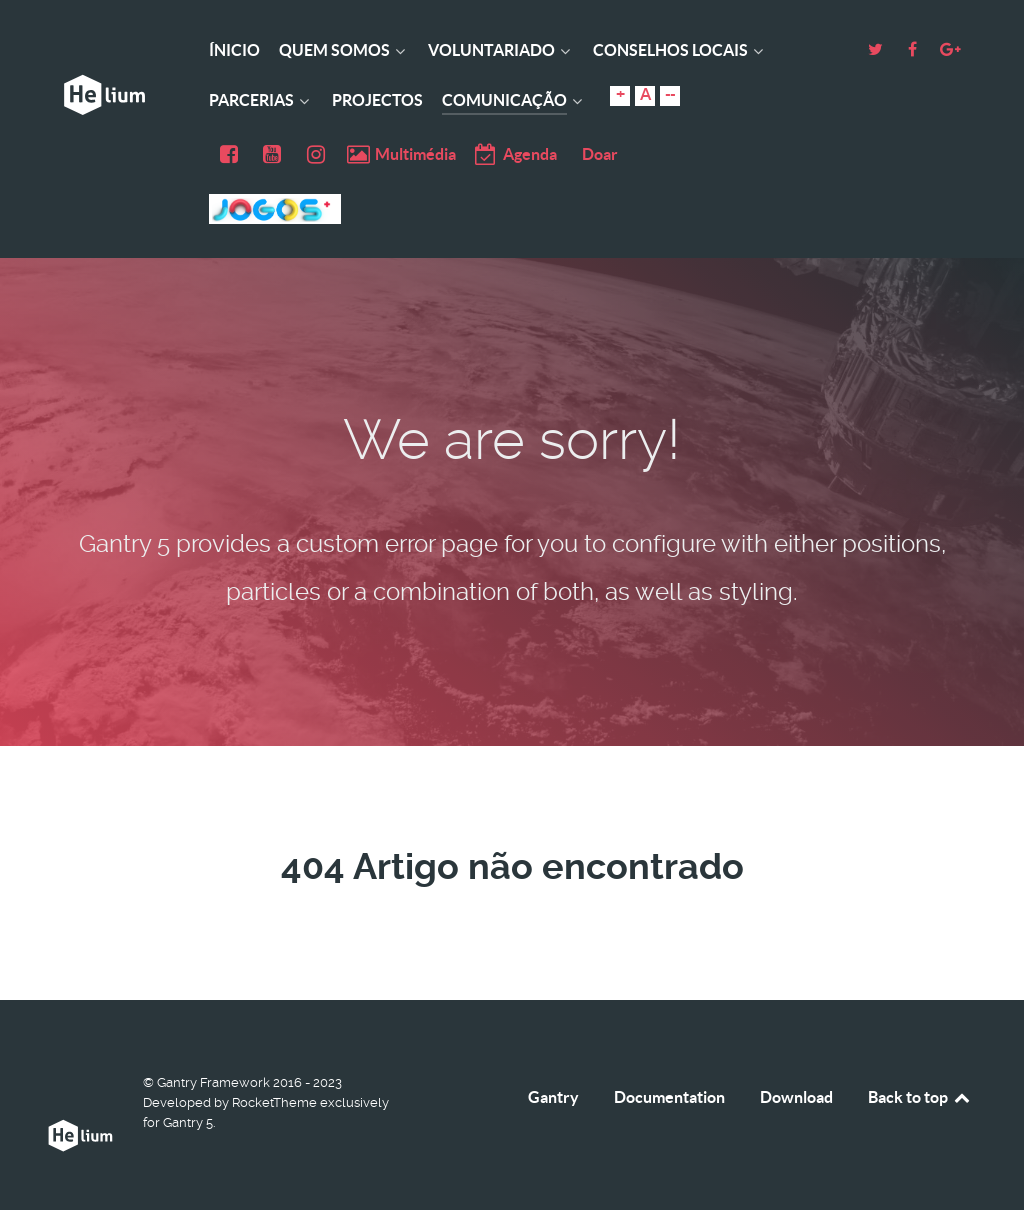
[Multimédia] (402, 154)
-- (670, 94)
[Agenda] (514, 154)
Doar (600, 154)
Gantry (553, 1097)
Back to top (920, 1097)
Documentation (669, 1097)
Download (796, 1097)
